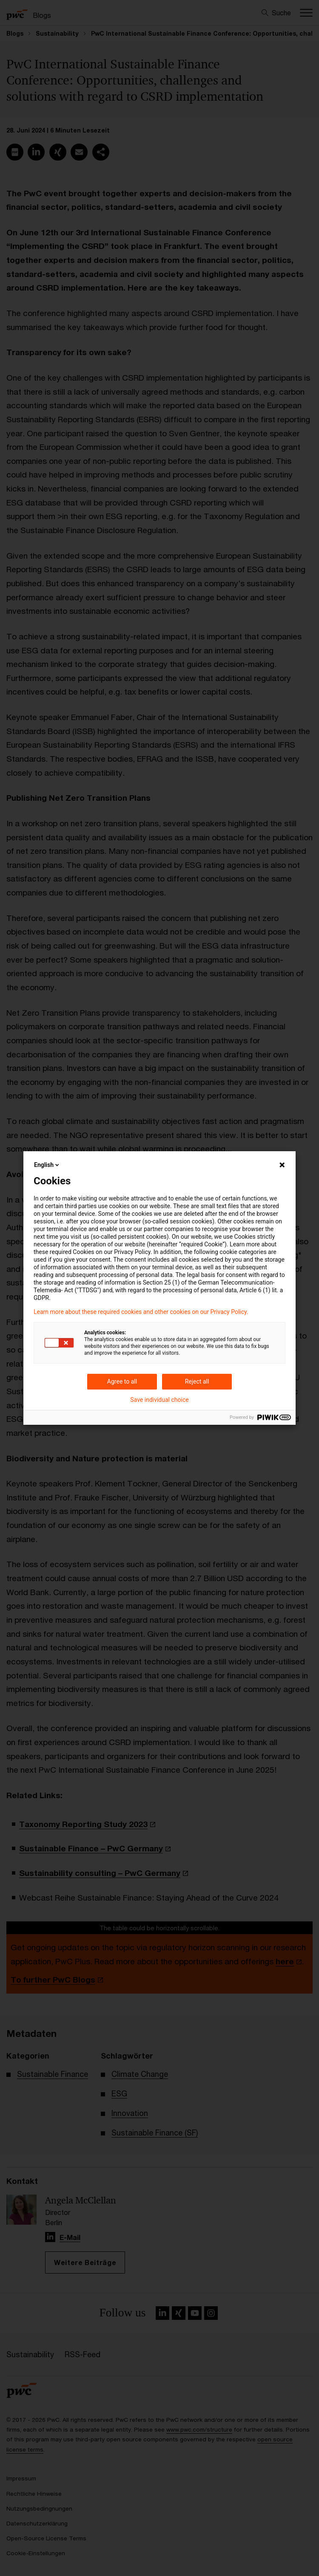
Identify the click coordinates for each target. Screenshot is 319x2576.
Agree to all (122, 1381)
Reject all (197, 1381)
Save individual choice (159, 1399)
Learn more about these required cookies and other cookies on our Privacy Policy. (141, 1311)
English (47, 1164)
